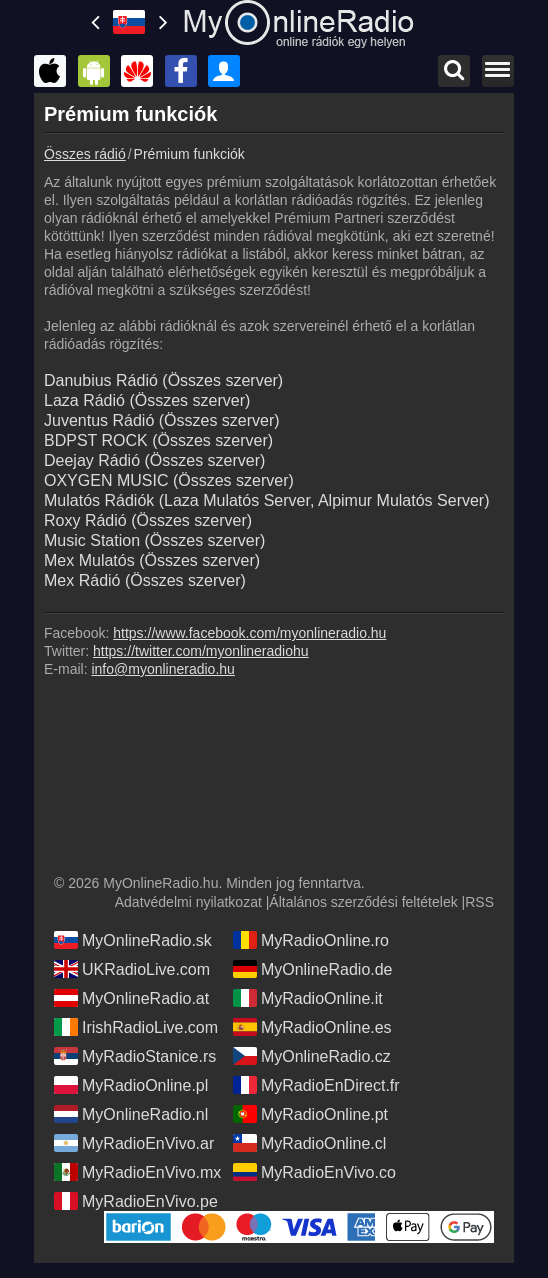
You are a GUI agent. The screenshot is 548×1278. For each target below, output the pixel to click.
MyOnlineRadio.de (313, 969)
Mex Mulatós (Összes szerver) (152, 560)
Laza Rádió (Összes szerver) (147, 400)
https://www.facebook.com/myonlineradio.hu (249, 633)
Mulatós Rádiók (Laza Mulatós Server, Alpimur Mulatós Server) (267, 500)
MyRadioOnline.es (312, 1027)
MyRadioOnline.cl (309, 1143)
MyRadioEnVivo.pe (136, 1201)
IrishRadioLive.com (136, 1027)
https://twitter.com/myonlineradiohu (201, 651)
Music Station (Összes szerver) (154, 540)
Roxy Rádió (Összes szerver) (148, 520)
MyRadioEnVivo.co (314, 1172)
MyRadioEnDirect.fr (316, 1085)
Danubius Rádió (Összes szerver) (163, 380)
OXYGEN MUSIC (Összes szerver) (169, 480)
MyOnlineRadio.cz (312, 1056)
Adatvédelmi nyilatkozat (188, 902)
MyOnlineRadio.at (131, 998)
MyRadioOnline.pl (131, 1085)
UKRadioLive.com (132, 969)
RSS (479, 902)
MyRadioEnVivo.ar (134, 1143)
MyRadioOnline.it (308, 998)
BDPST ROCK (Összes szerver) (158, 440)
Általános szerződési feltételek (363, 902)
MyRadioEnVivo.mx (137, 1172)
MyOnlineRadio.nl (131, 1114)
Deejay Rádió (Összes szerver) (154, 460)
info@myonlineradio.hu (162, 669)
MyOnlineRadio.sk (133, 940)
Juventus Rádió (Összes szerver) (162, 420)
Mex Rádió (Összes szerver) (145, 580)
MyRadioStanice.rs (135, 1056)
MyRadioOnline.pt (310, 1114)
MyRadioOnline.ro (311, 940)
